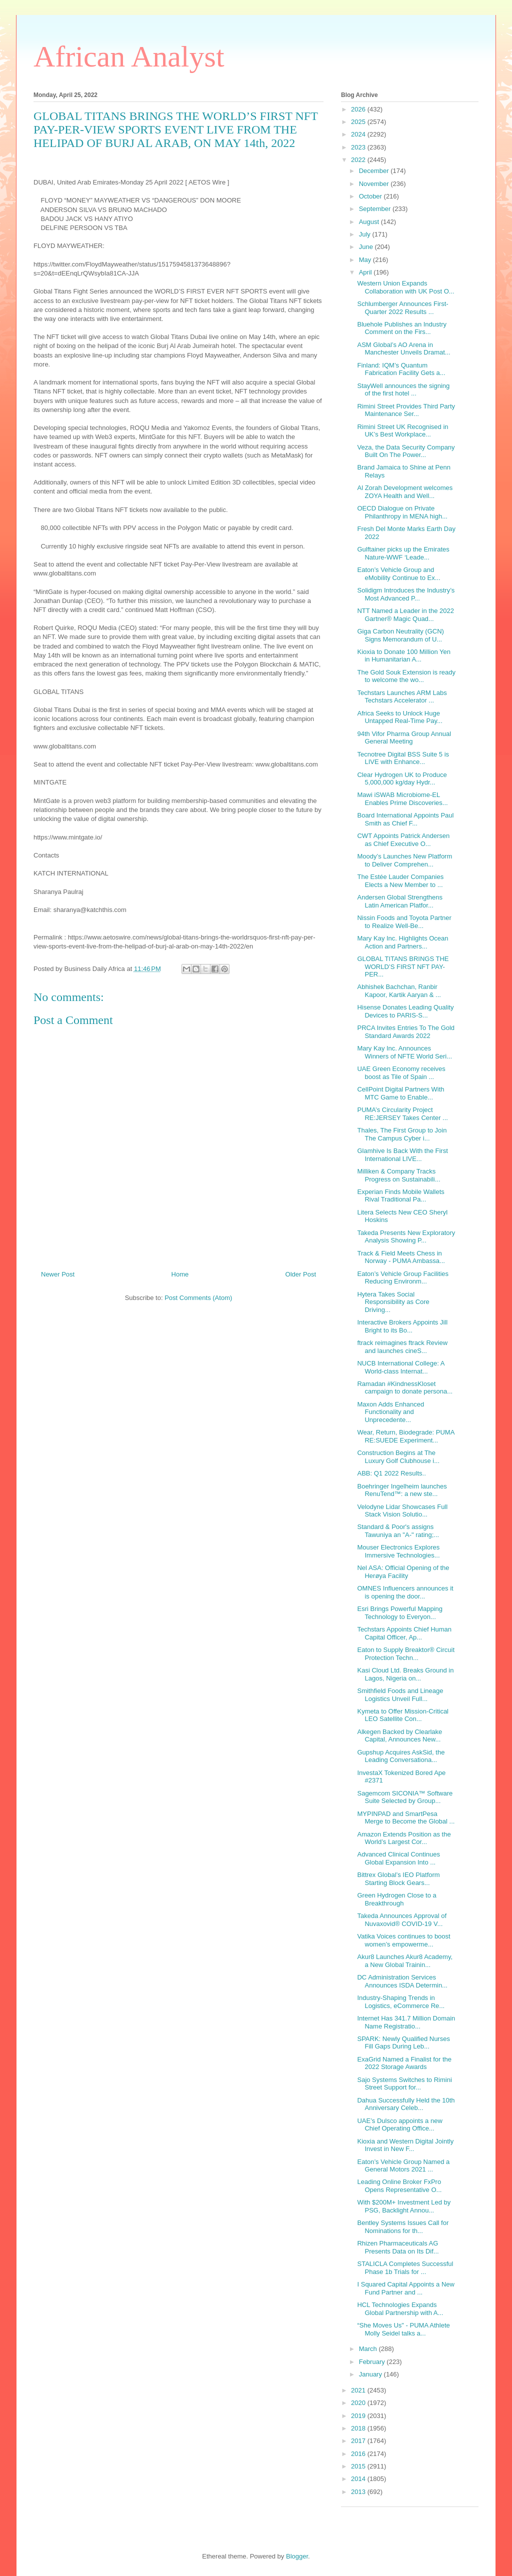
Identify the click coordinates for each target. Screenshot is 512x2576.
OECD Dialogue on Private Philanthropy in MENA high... (402, 512)
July (365, 234)
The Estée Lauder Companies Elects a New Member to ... (400, 880)
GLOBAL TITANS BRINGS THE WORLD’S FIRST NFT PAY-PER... (402, 966)
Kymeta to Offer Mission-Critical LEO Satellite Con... (402, 1715)
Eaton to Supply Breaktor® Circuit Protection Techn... (405, 1654)
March (369, 2348)
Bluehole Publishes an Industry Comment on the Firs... (401, 328)
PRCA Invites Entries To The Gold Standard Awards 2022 (405, 1032)
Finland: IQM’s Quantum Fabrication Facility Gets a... (401, 369)
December (375, 170)
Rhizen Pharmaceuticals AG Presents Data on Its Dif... (397, 2247)
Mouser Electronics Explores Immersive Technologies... (398, 1551)
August (370, 222)
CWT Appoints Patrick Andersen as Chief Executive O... (403, 840)
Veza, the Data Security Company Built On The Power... (405, 451)
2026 (359, 109)
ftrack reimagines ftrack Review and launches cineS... (402, 1346)
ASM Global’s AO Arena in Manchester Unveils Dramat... (403, 348)
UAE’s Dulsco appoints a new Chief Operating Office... (399, 2124)
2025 (359, 122)
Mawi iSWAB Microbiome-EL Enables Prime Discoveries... (402, 798)
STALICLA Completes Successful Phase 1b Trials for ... (405, 2268)
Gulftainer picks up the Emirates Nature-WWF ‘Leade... (403, 553)
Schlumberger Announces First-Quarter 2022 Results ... (402, 308)
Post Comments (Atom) (198, 1298)
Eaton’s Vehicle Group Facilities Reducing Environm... (402, 1278)
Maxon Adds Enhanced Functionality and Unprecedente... (390, 1412)
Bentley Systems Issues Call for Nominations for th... (402, 2226)
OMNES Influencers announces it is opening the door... (405, 1592)
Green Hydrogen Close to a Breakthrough (396, 1899)
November (375, 184)
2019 (359, 2416)
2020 (359, 2402)
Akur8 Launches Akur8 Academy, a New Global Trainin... (404, 1960)
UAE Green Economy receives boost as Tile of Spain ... (401, 1072)
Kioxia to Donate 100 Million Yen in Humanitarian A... (403, 656)
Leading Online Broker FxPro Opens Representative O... (399, 2186)
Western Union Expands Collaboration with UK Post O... (405, 287)
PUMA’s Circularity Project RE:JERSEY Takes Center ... (402, 1114)
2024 (359, 134)
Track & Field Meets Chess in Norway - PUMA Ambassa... (400, 1257)
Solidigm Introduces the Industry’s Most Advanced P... (405, 594)
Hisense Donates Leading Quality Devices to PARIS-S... (405, 1011)
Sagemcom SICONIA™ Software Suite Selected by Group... (404, 1797)
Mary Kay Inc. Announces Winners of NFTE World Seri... (404, 1052)
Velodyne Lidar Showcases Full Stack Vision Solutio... (402, 1510)
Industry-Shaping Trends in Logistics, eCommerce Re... (400, 2002)
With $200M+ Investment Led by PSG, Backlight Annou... (403, 2206)
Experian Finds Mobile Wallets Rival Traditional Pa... (400, 1196)
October (371, 196)
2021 (359, 2390)
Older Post (301, 1274)
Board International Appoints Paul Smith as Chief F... (405, 819)
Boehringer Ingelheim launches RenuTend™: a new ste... (401, 1490)
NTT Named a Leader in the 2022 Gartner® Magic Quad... (405, 614)
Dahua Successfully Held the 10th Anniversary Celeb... (405, 2104)
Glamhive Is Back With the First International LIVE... (402, 1154)
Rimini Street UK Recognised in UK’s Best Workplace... (402, 430)
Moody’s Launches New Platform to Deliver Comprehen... (404, 860)
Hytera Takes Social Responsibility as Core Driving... (393, 1302)
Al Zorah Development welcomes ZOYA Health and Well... (404, 492)
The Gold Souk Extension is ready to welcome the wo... (406, 676)
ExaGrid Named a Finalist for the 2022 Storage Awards (404, 2063)
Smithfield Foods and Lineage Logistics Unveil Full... (400, 1694)
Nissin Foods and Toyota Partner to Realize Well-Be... (404, 922)
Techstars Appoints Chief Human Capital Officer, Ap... (404, 1633)
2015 (359, 2466)
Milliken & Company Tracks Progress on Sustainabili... (398, 1175)
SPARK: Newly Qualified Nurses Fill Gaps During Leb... (403, 2042)
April (366, 272)
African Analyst (129, 56)
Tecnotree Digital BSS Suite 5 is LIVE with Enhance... (403, 758)
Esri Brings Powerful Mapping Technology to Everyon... (399, 1612)
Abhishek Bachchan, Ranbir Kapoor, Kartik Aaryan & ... (398, 990)
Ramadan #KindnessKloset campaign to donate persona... (404, 1388)
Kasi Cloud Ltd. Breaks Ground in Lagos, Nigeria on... (405, 1674)
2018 (359, 2428)
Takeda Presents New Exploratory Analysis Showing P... (406, 1236)
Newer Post (57, 1274)
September (375, 208)
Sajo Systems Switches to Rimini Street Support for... (404, 2084)
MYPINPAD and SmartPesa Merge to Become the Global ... (405, 1818)
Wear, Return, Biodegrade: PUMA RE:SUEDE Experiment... (405, 1436)
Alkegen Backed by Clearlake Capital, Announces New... (399, 1736)
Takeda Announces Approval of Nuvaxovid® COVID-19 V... (401, 1920)
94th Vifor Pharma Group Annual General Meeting (404, 738)
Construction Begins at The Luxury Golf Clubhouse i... (398, 1456)
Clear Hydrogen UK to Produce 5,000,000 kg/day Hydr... (401, 778)
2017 (359, 2440)
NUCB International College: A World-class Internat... (400, 1367)
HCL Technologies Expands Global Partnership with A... (400, 2308)
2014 (359, 2478)
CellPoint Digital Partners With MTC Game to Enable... (400, 1093)
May (366, 260)
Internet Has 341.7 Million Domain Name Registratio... (406, 2022)
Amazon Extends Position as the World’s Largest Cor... (403, 1838)
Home (180, 1274)
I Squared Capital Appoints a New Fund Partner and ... (405, 2288)
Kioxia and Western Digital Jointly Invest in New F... (405, 2145)
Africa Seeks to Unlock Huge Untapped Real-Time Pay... (399, 717)
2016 (359, 2454)
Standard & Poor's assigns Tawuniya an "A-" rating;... (398, 1530)
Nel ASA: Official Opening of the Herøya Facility (403, 1572)
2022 (359, 160)
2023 (359, 147)
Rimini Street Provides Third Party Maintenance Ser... (406, 410)
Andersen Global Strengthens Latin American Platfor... (399, 901)
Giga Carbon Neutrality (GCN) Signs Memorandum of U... (400, 635)
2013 (359, 2492)
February (373, 2362)
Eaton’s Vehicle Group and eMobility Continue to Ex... (398, 574)
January (371, 2374)
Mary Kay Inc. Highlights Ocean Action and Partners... (402, 942)
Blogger (297, 2556)
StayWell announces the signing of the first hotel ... (403, 390)
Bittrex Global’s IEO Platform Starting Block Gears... (398, 1878)
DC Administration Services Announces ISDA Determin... (402, 1981)
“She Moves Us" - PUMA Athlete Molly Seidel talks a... (403, 2329)
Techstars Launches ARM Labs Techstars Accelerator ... (401, 696)
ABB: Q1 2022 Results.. (391, 1473)
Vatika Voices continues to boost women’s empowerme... (403, 1940)
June (367, 246)
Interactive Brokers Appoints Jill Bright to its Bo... (402, 1326)
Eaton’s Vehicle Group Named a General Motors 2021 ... (403, 2166)
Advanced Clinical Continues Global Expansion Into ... (398, 1858)
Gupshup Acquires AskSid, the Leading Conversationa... (400, 1756)
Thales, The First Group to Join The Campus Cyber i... (401, 1134)
